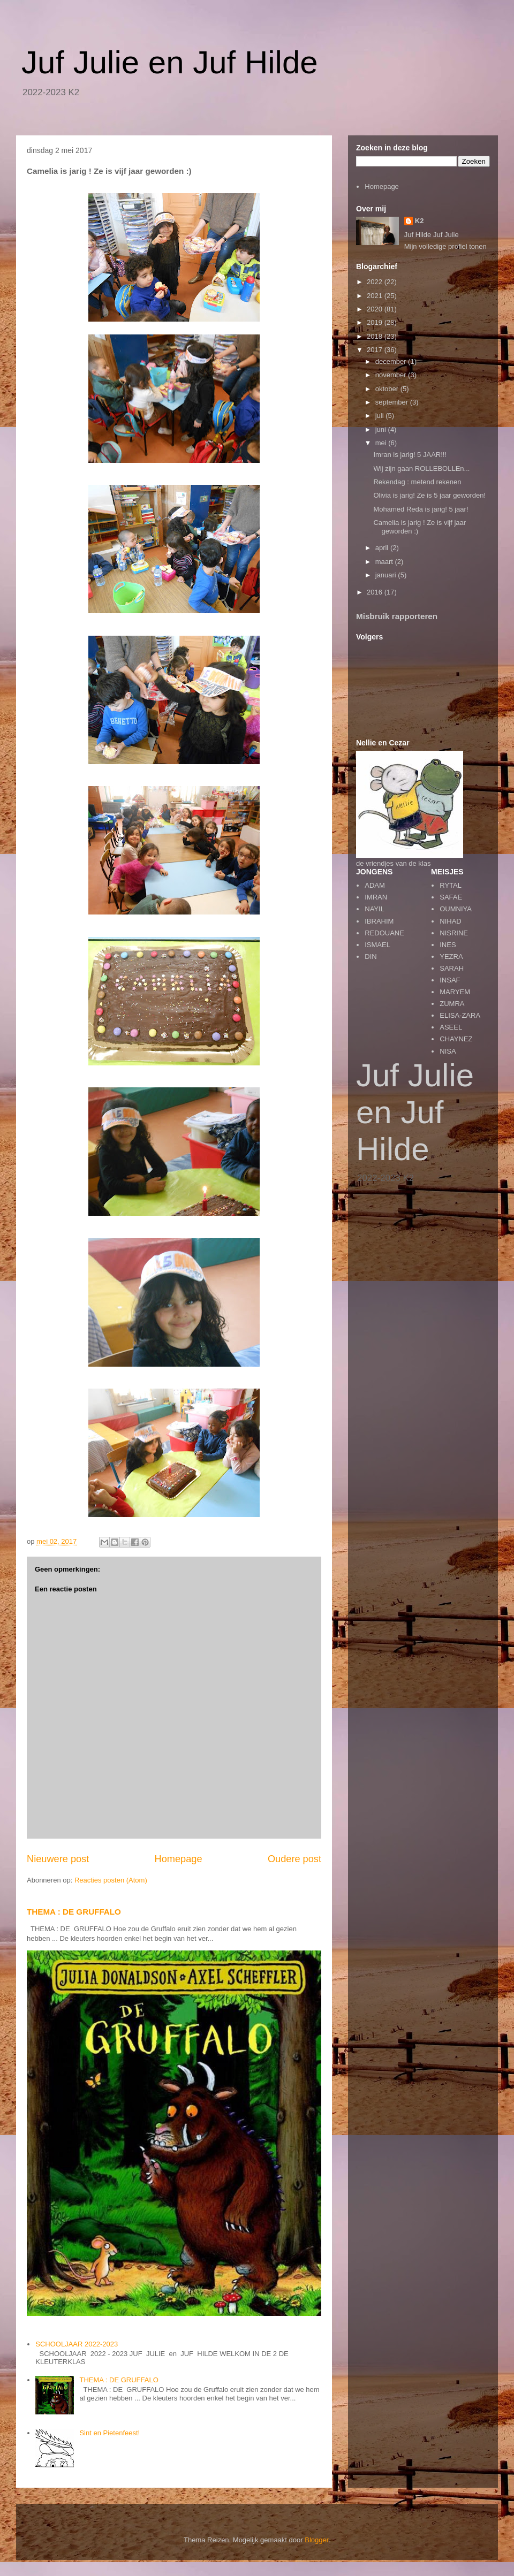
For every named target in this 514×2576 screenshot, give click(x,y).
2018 (375, 336)
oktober (387, 389)
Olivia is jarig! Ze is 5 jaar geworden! (429, 495)
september (392, 402)
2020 (375, 309)
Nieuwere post (58, 1859)
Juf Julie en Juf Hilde (169, 62)
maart (385, 562)
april (382, 548)
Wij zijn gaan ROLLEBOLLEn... (421, 468)
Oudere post (294, 1859)
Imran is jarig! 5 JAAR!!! (410, 455)
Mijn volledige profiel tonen (445, 246)
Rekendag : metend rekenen (417, 482)
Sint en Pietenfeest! (109, 2433)
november (391, 375)
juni (381, 429)
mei (382, 443)
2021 (375, 296)
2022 (375, 282)
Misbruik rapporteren (396, 616)
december (391, 361)
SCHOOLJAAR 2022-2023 (76, 2344)
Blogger (316, 2540)
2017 (375, 350)
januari (386, 575)
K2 (419, 221)
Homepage (178, 1859)
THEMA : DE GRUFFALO (74, 1911)
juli (380, 415)
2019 (375, 322)
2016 (375, 592)
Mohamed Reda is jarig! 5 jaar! (420, 509)
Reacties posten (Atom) (110, 1880)
